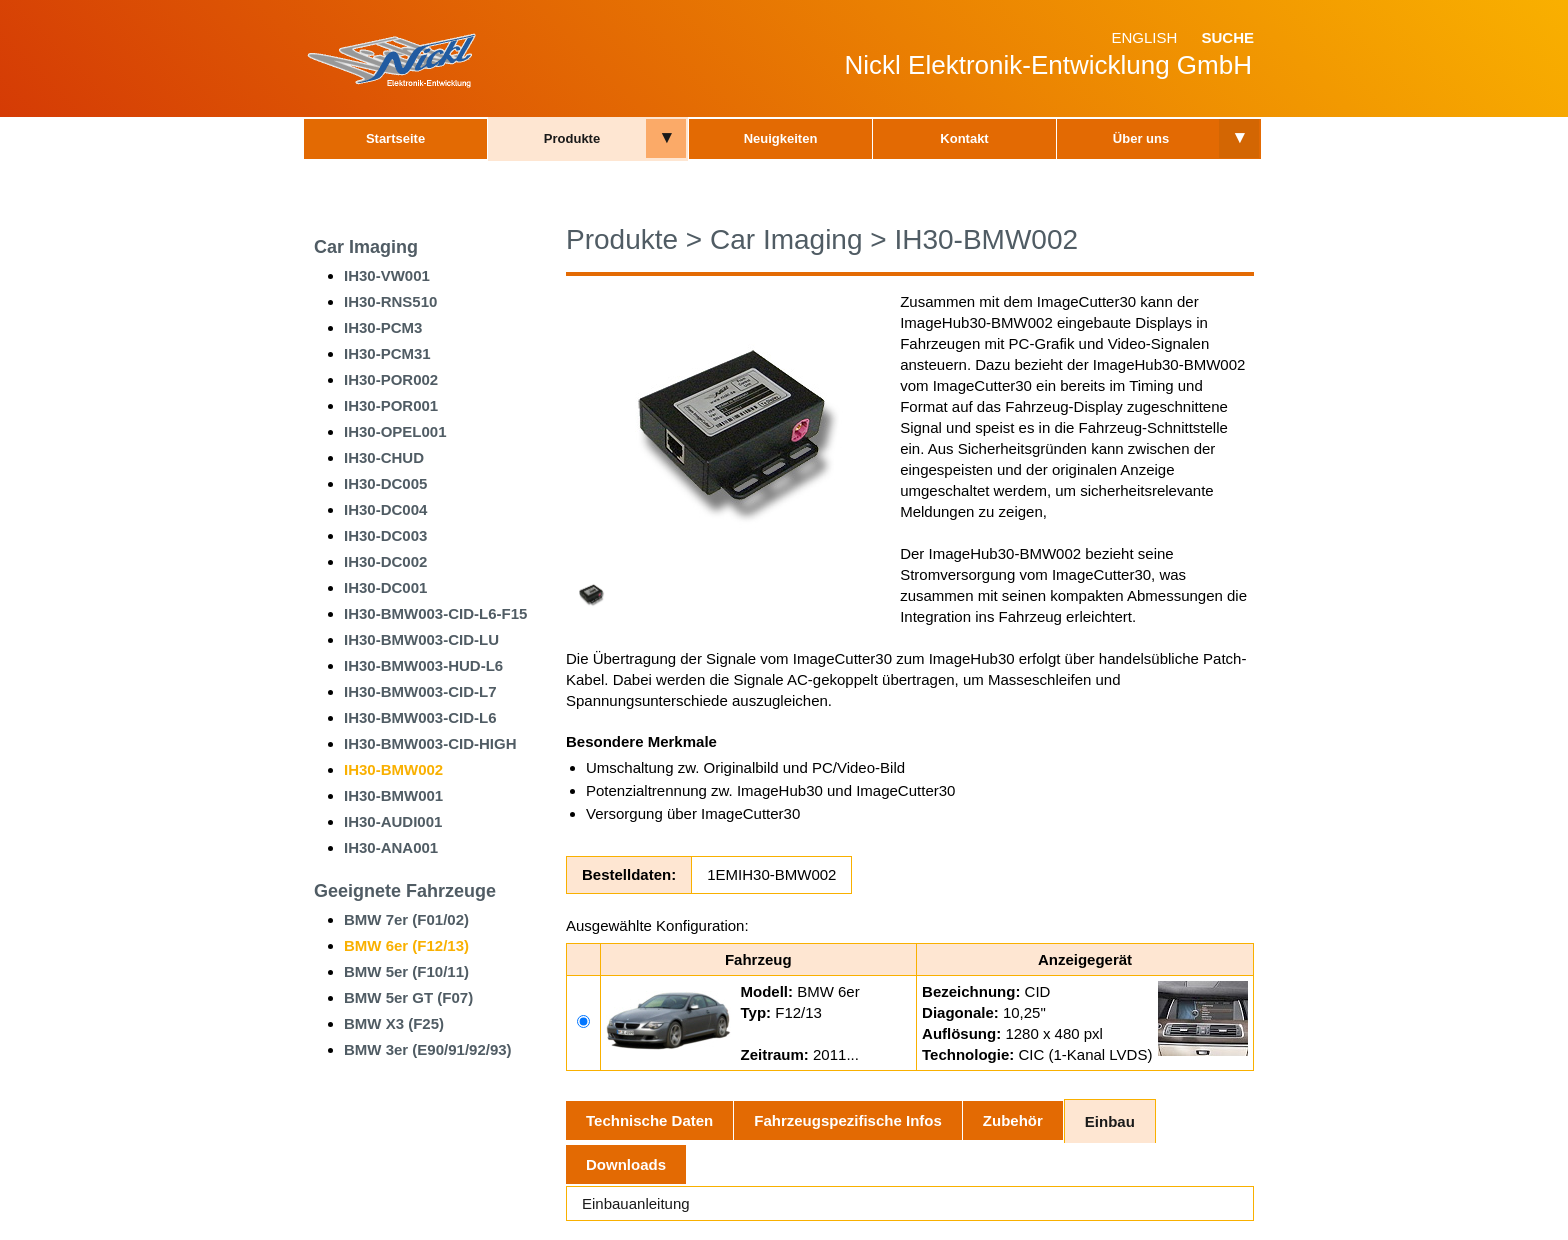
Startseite (395, 138)
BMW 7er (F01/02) (406, 919)
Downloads (626, 1164)
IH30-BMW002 (393, 769)
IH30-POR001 (391, 405)
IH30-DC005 (385, 483)
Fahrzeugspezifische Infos (848, 1120)
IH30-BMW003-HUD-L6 (423, 665)
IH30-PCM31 (387, 353)
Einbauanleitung (636, 1203)
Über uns (1141, 138)
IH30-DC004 (385, 509)
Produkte (572, 138)
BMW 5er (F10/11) (406, 971)
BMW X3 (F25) (394, 1023)
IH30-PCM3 (383, 327)
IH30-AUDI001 (393, 821)
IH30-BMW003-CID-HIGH (430, 743)
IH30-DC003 (385, 535)
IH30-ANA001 (391, 847)
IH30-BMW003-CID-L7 (420, 691)
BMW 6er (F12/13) (406, 945)
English (1144, 37)
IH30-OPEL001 (395, 431)
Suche (1227, 37)
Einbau (1110, 1121)
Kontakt (964, 138)
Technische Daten (649, 1120)
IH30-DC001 (385, 587)
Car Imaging (366, 247)
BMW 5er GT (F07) (408, 997)
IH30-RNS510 (390, 301)
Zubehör (1013, 1120)
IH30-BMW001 (393, 795)
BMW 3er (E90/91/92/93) (428, 1049)
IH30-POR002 (391, 379)
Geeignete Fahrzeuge (405, 891)
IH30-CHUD (384, 457)
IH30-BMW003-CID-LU (421, 639)
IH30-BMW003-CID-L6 (420, 717)
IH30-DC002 (385, 561)
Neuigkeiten (781, 138)
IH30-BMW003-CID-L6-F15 (435, 613)
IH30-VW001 (387, 275)
